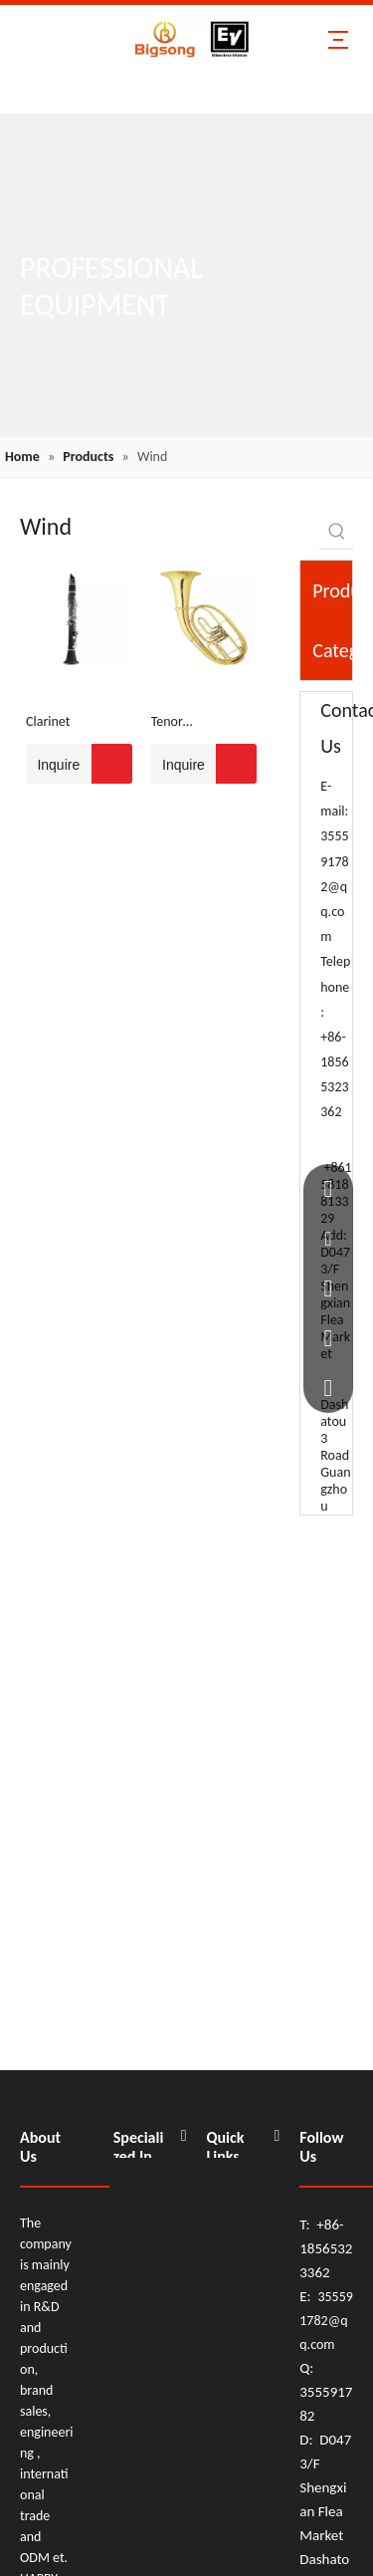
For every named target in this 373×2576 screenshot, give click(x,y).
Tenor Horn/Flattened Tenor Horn (194, 723)
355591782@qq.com (334, 886)
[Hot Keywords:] (337, 531)
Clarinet (48, 721)
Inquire (53, 764)
